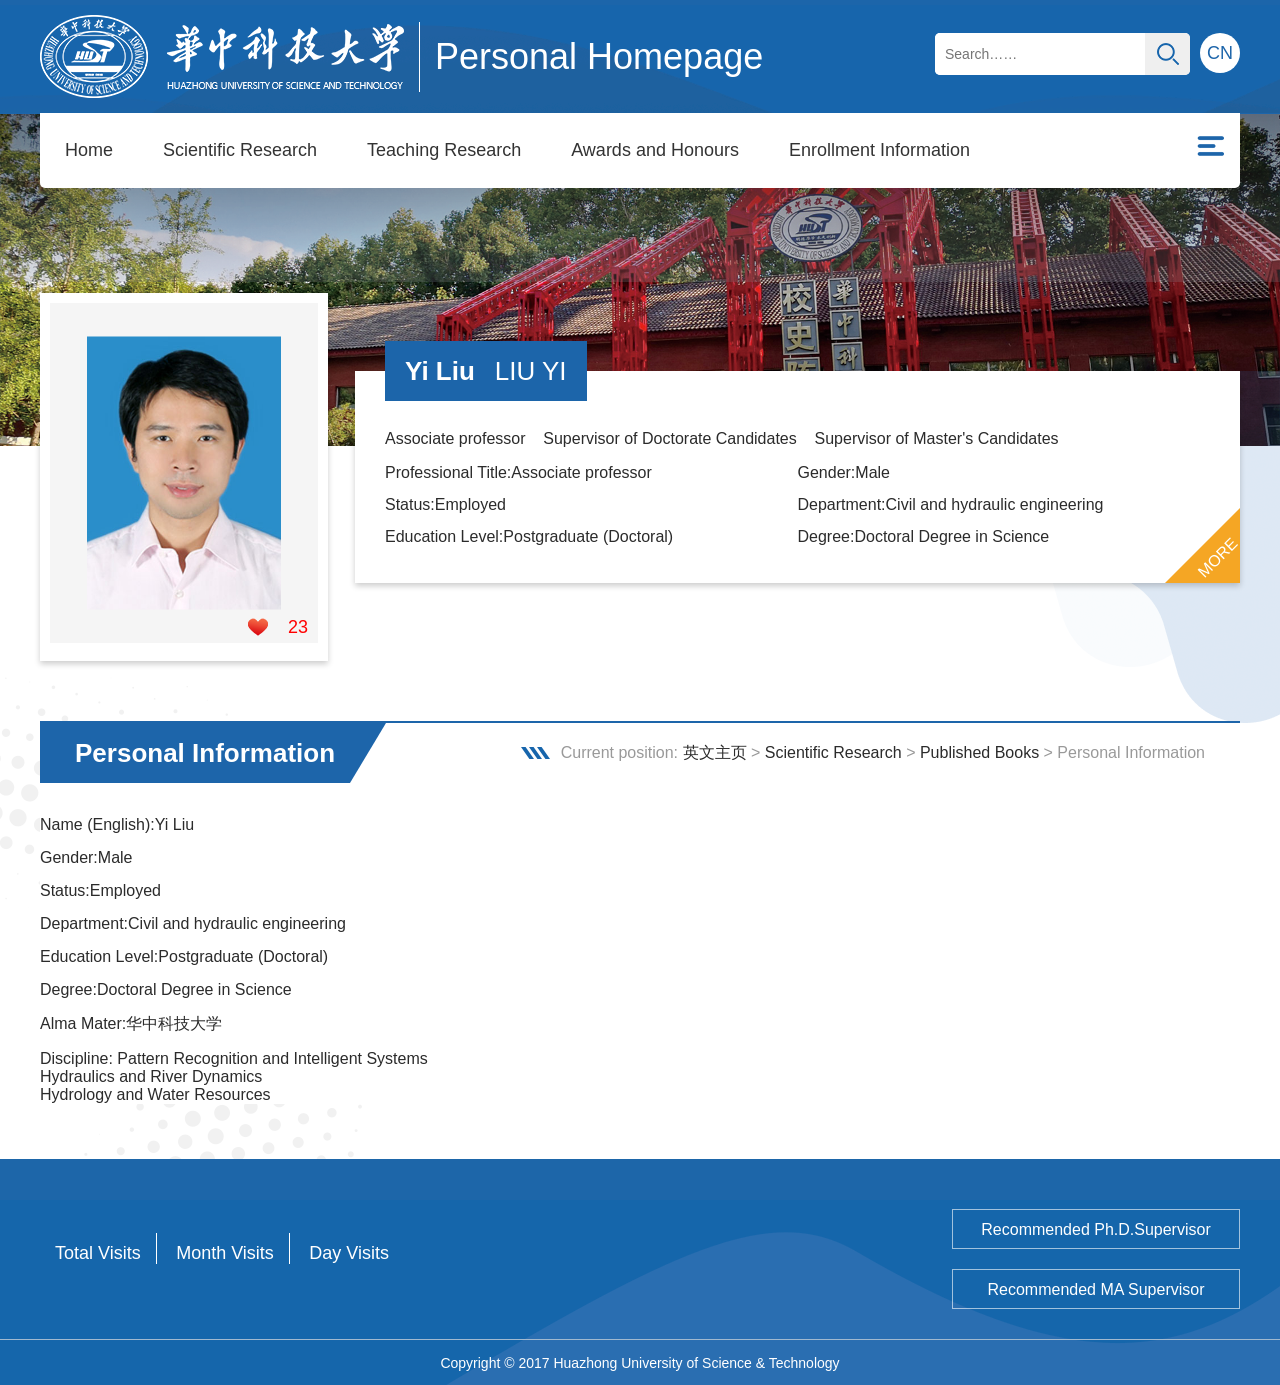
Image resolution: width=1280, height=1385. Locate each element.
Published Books (979, 751)
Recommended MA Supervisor (1096, 1288)
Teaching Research (444, 150)
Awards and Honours (655, 150)
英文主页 (715, 751)
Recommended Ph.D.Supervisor (1095, 1228)
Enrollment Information (879, 150)
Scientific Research (240, 150)
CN (1220, 53)
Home (89, 150)
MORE (1218, 557)
